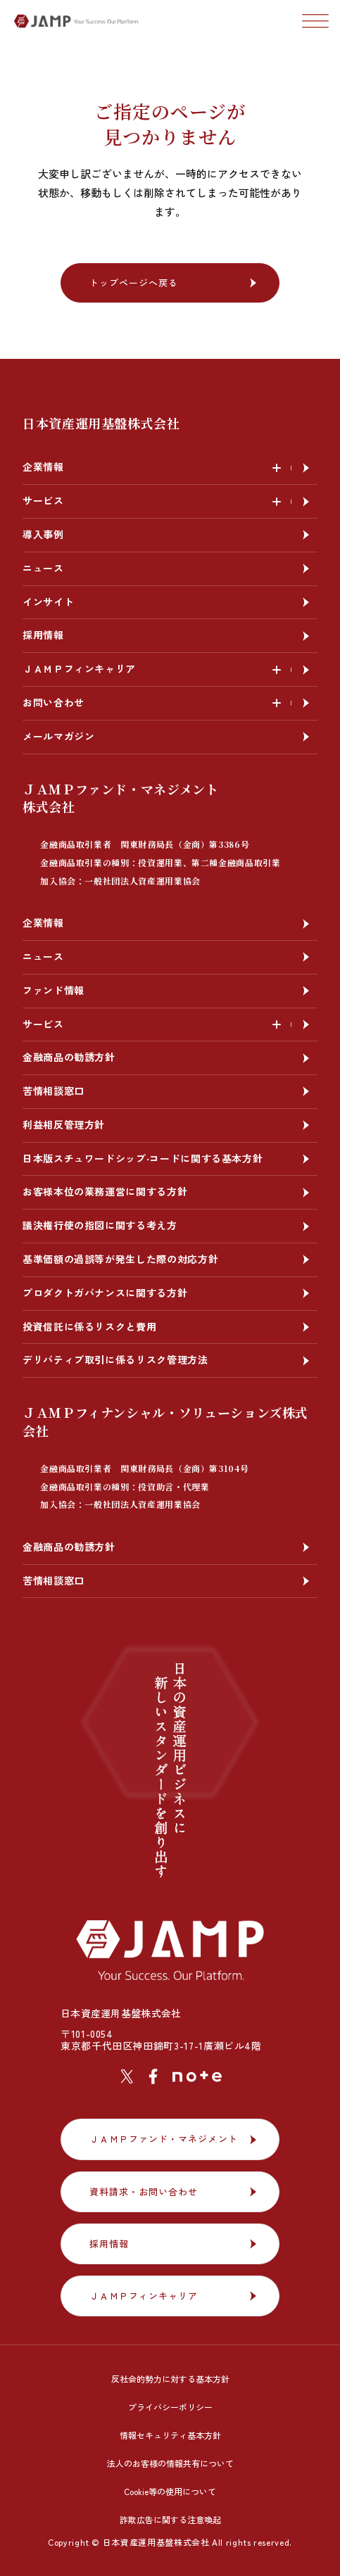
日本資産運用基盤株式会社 (101, 423)
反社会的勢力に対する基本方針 (170, 2379)
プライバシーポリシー (170, 2407)
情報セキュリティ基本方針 (170, 2435)
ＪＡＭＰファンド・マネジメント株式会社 (152, 833)
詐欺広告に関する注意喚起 (170, 2519)
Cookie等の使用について (170, 2491)
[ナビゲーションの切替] (315, 21)
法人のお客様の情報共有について (170, 2463)
